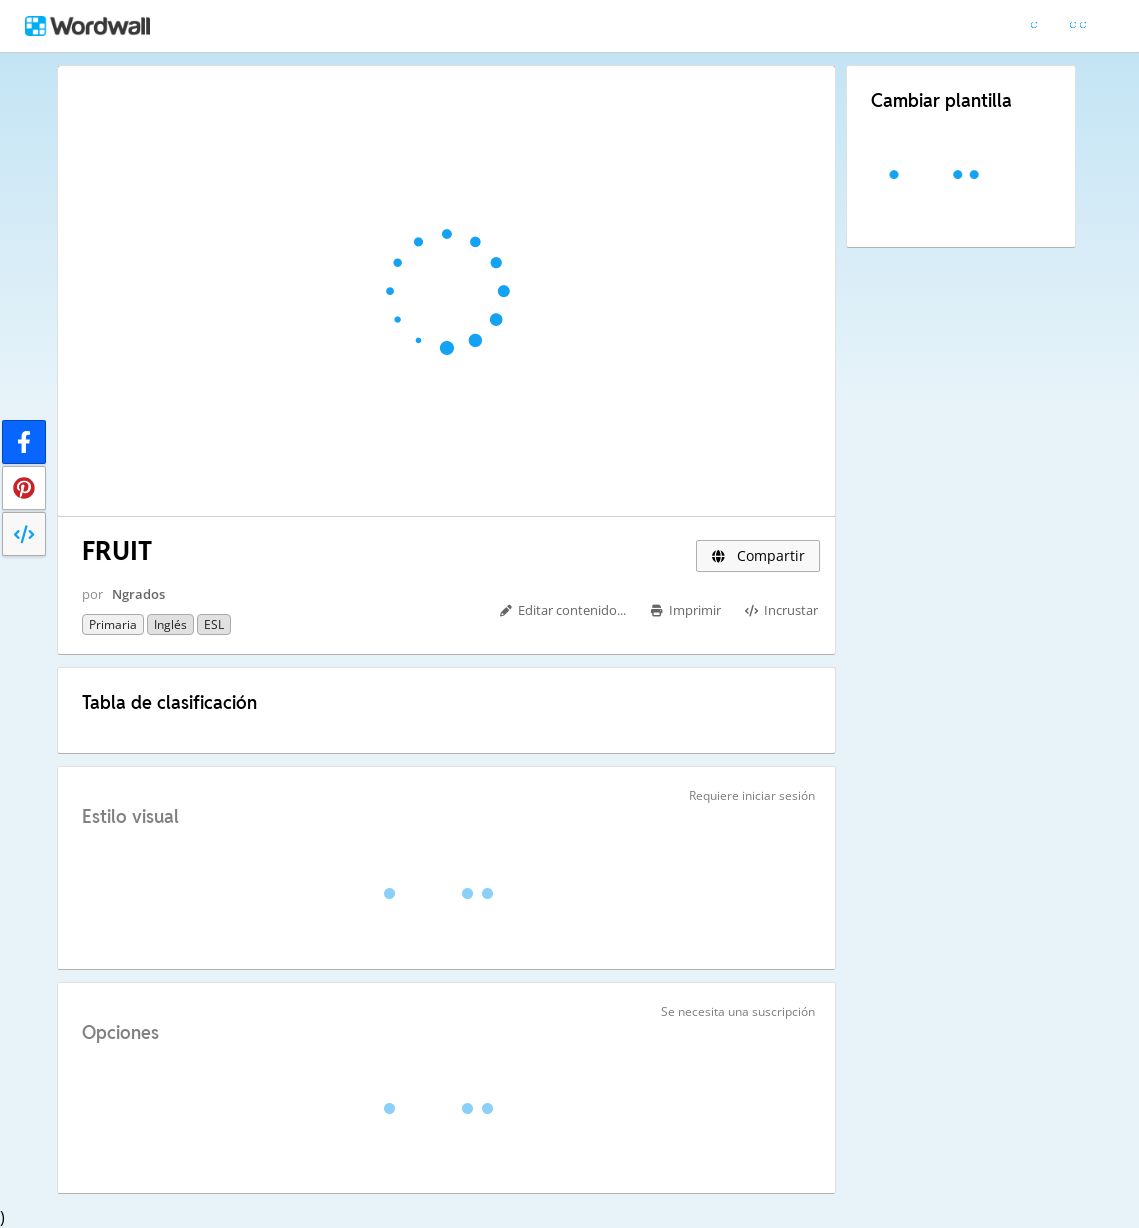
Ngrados (138, 594)
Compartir (758, 555)
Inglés (170, 624)
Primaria (113, 624)
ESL (214, 624)
